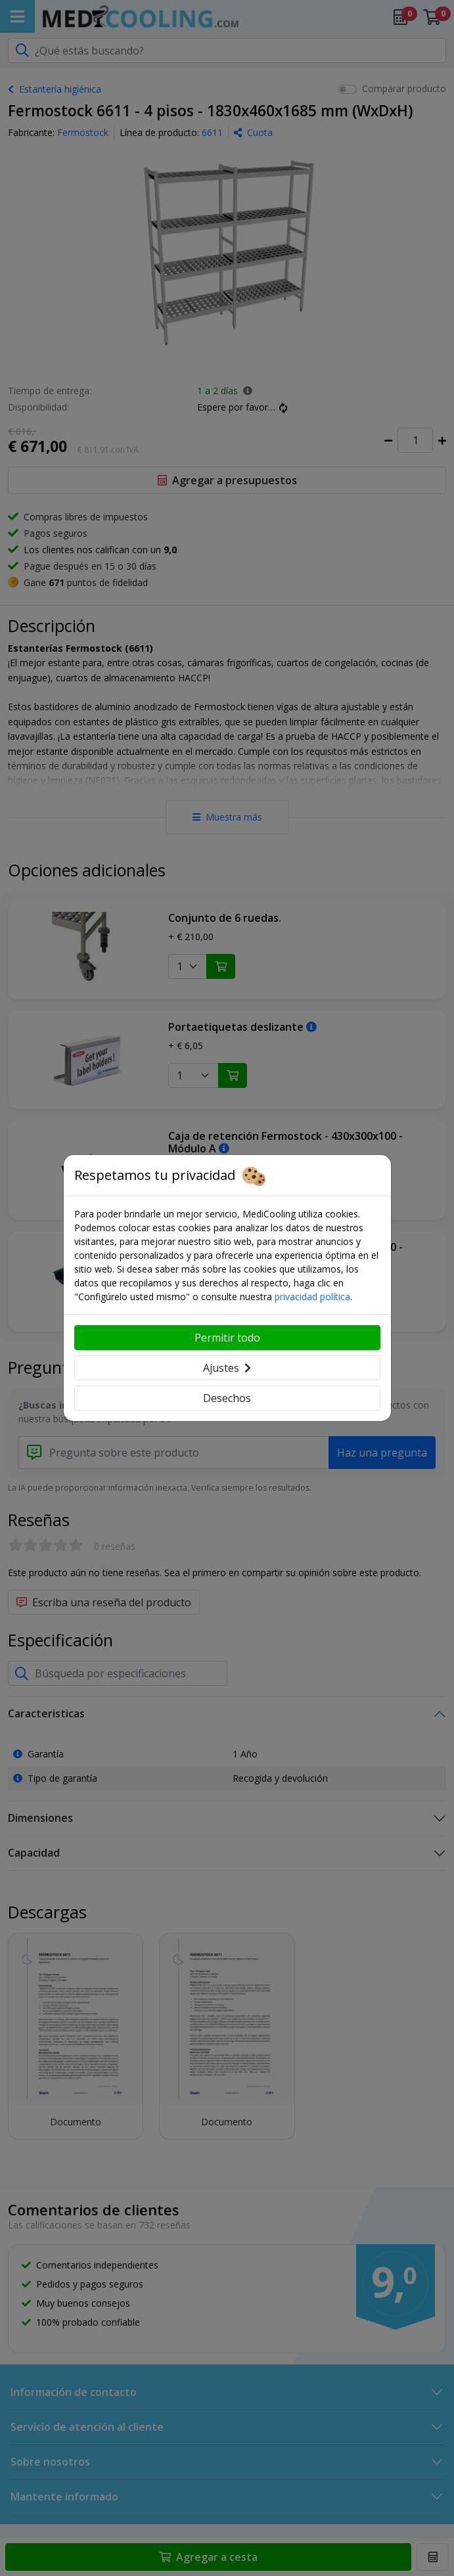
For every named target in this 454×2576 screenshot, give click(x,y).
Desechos (227, 1398)
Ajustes (227, 1368)
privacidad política (312, 1296)
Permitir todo (227, 1337)
